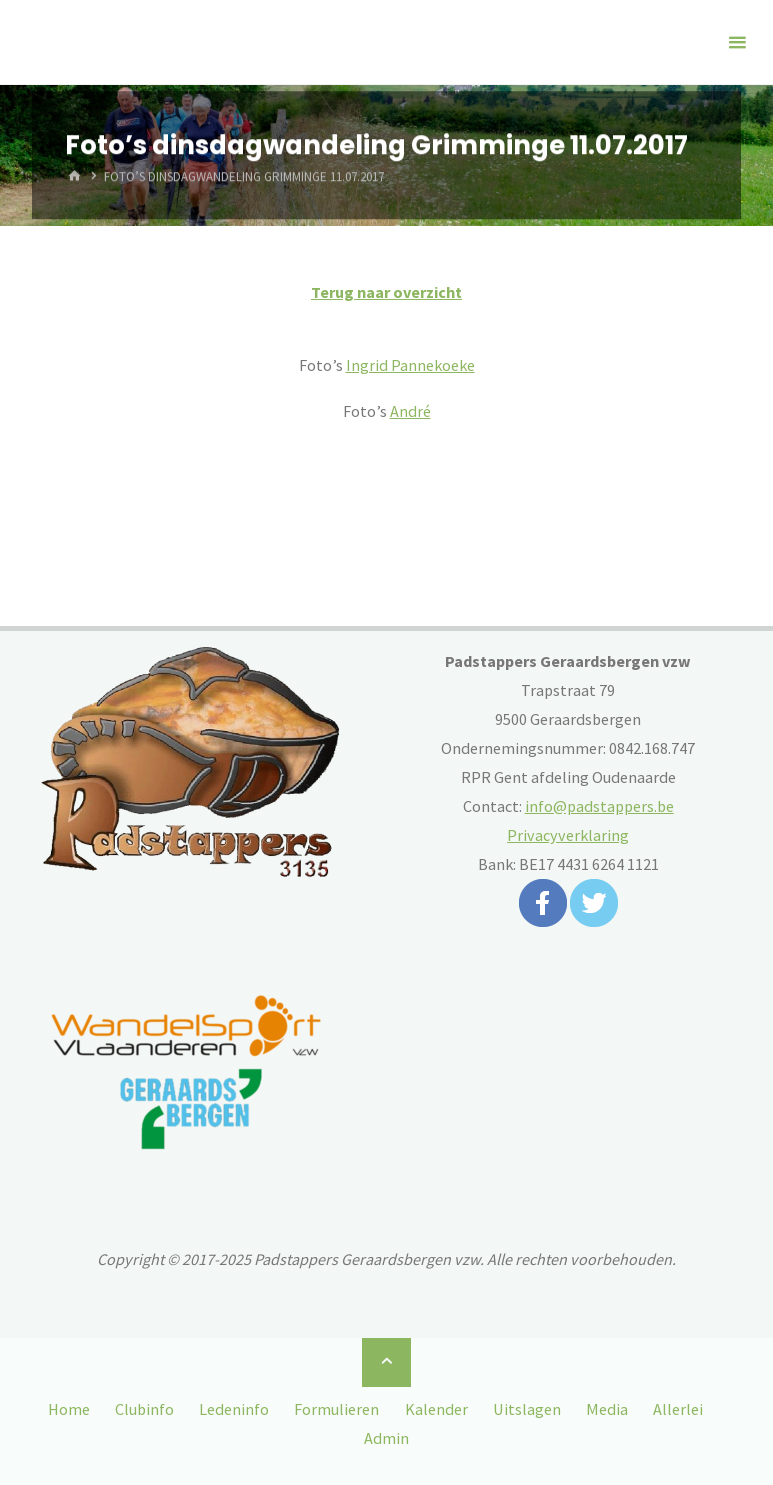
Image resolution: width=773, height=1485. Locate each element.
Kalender (436, 1409)
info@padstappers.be (599, 806)
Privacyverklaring (568, 835)
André (410, 411)
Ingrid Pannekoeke (410, 365)
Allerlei (678, 1409)
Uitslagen (527, 1409)
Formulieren (336, 1409)
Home (69, 1409)
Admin (386, 1438)
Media (607, 1409)
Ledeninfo (234, 1409)
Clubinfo (144, 1409)
